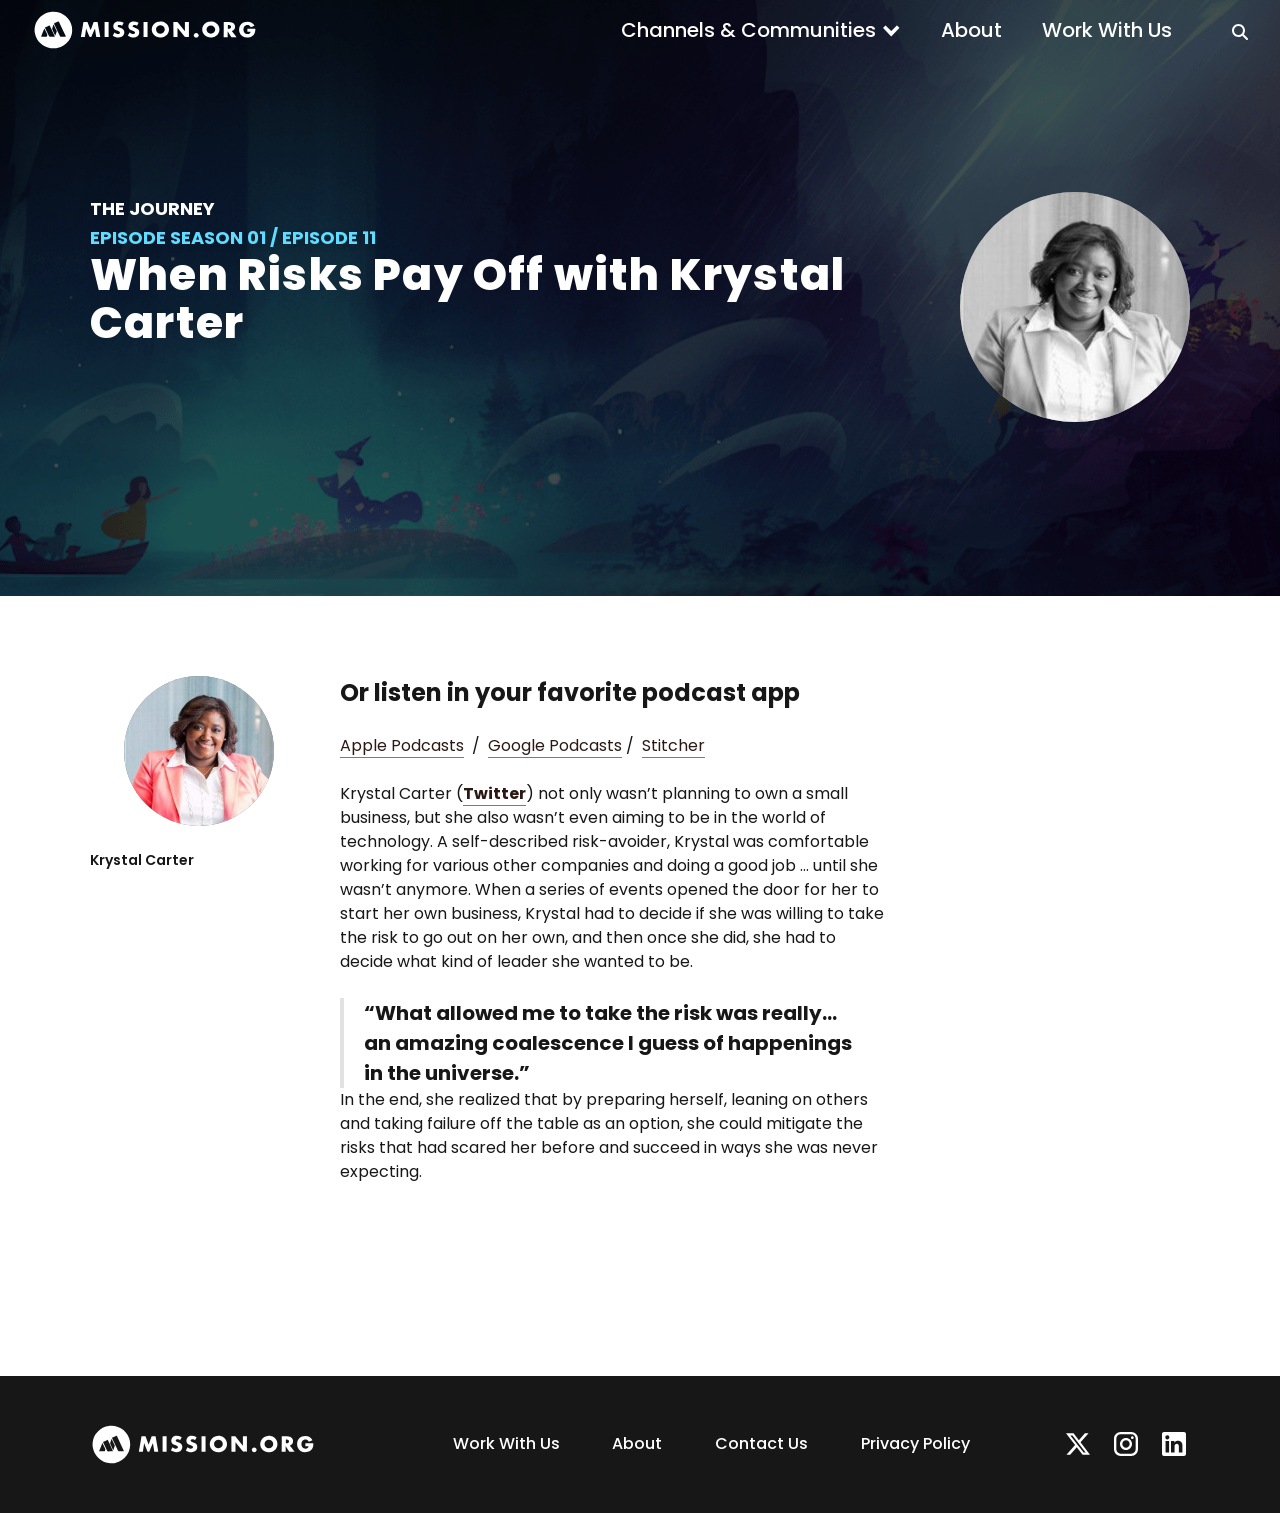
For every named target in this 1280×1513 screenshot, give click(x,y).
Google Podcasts (555, 745)
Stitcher (673, 745)
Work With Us (1107, 30)
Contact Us (761, 1443)
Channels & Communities (748, 30)
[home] (145, 30)
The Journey (152, 208)
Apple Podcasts (402, 745)
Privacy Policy (915, 1443)
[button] (761, 30)
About (971, 30)
